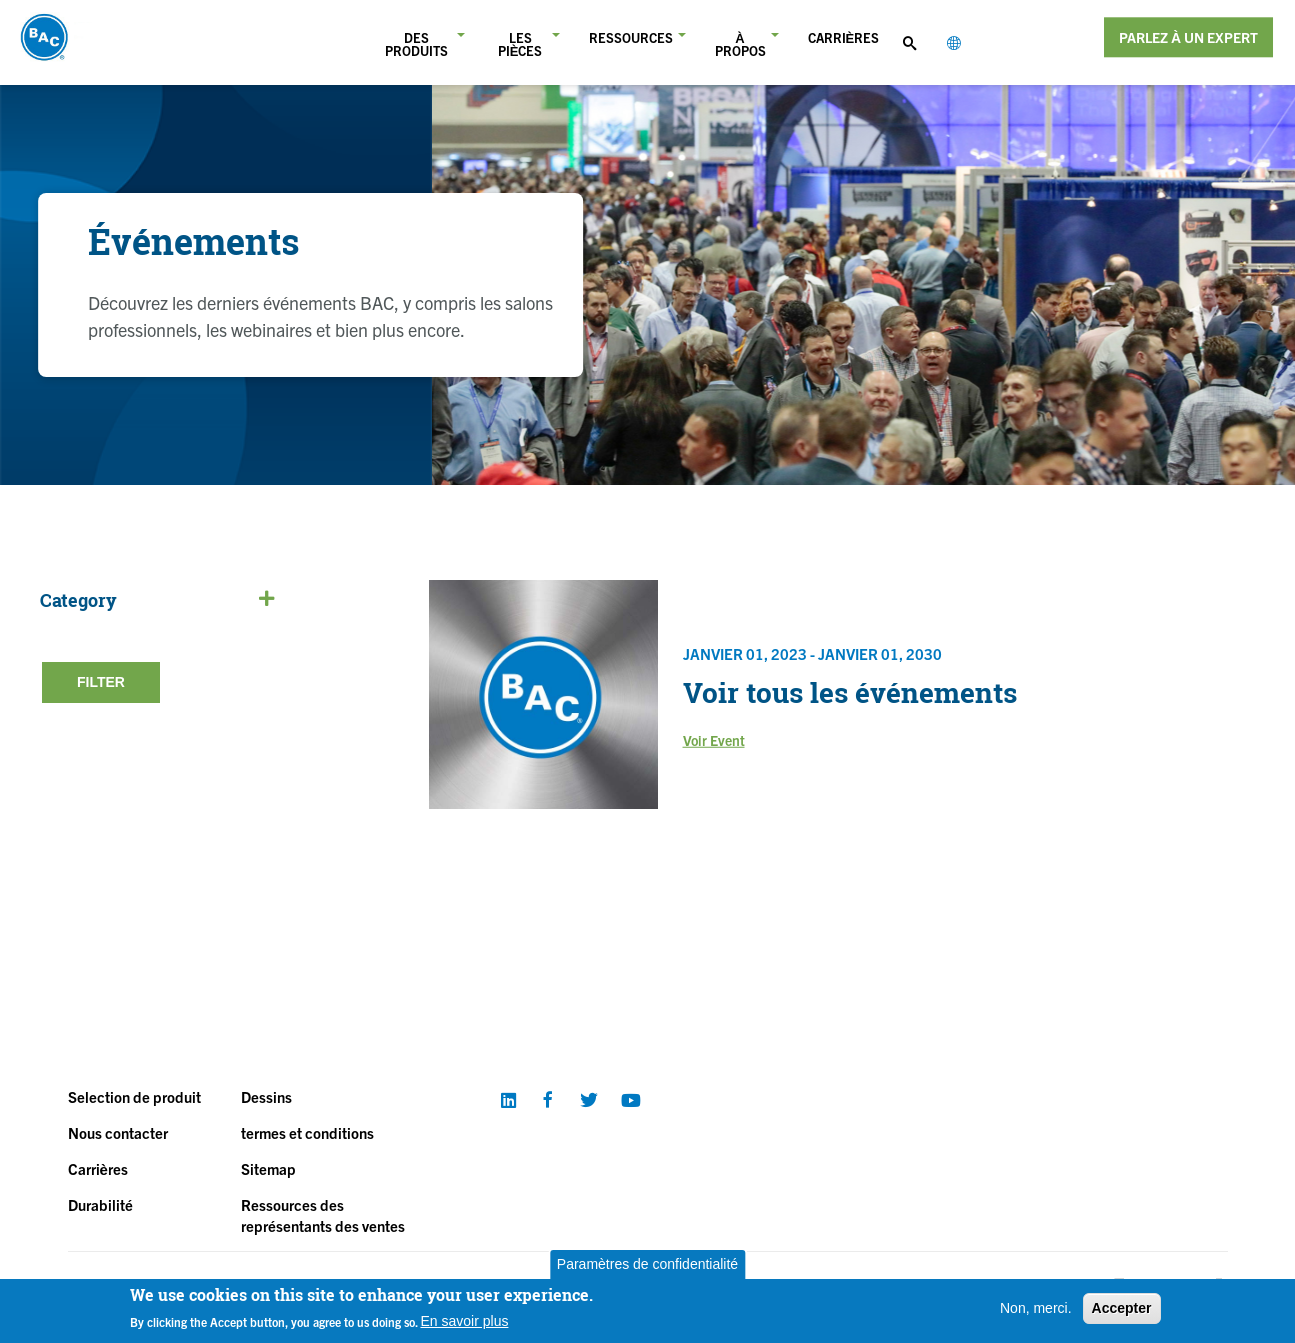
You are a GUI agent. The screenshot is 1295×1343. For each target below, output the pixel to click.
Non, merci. (1036, 1308)
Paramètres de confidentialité (647, 1264)
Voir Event (714, 740)
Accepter (1122, 1308)
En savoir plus (465, 1321)
